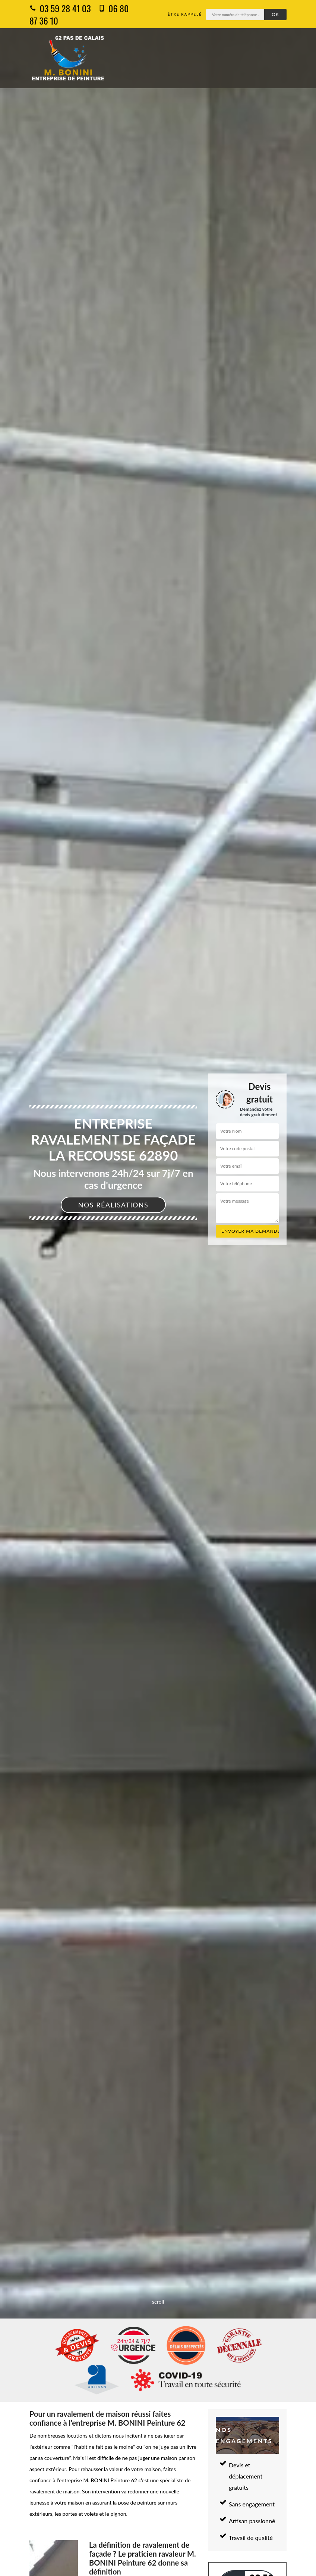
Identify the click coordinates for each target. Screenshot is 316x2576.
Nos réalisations (113, 1205)
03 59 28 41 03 (60, 8)
